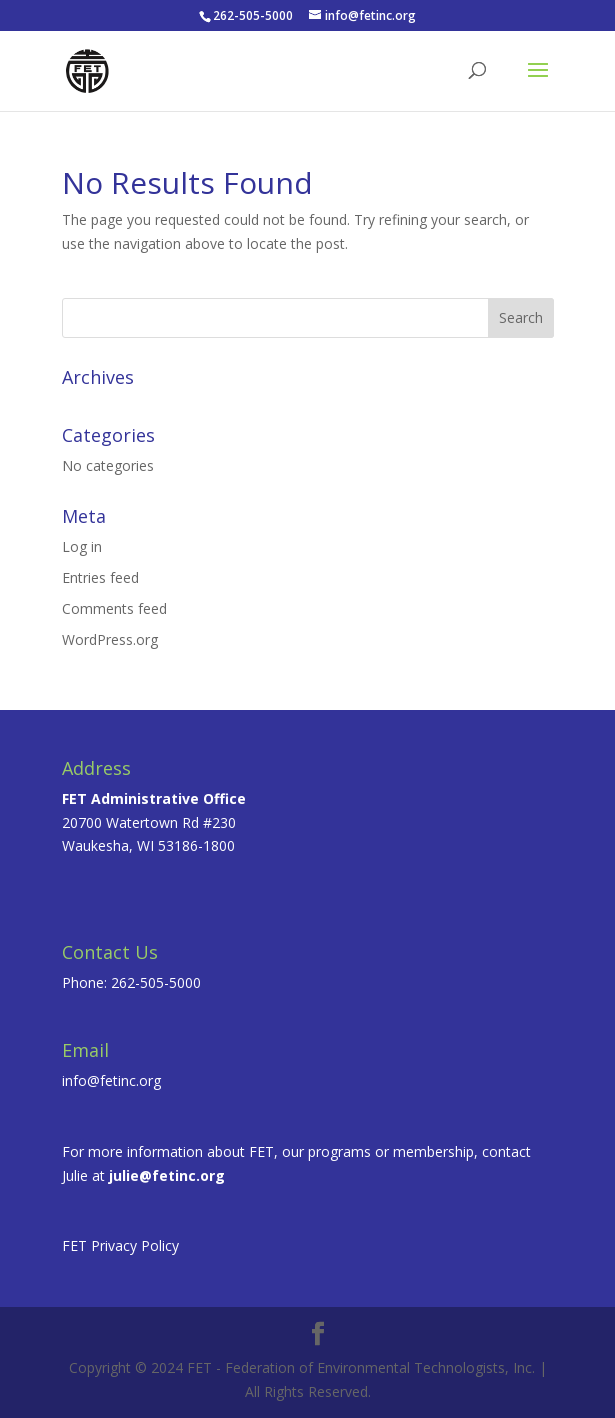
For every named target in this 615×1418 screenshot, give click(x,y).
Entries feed (100, 577)
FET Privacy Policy (120, 1245)
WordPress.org (110, 639)
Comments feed (114, 608)
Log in (82, 546)
